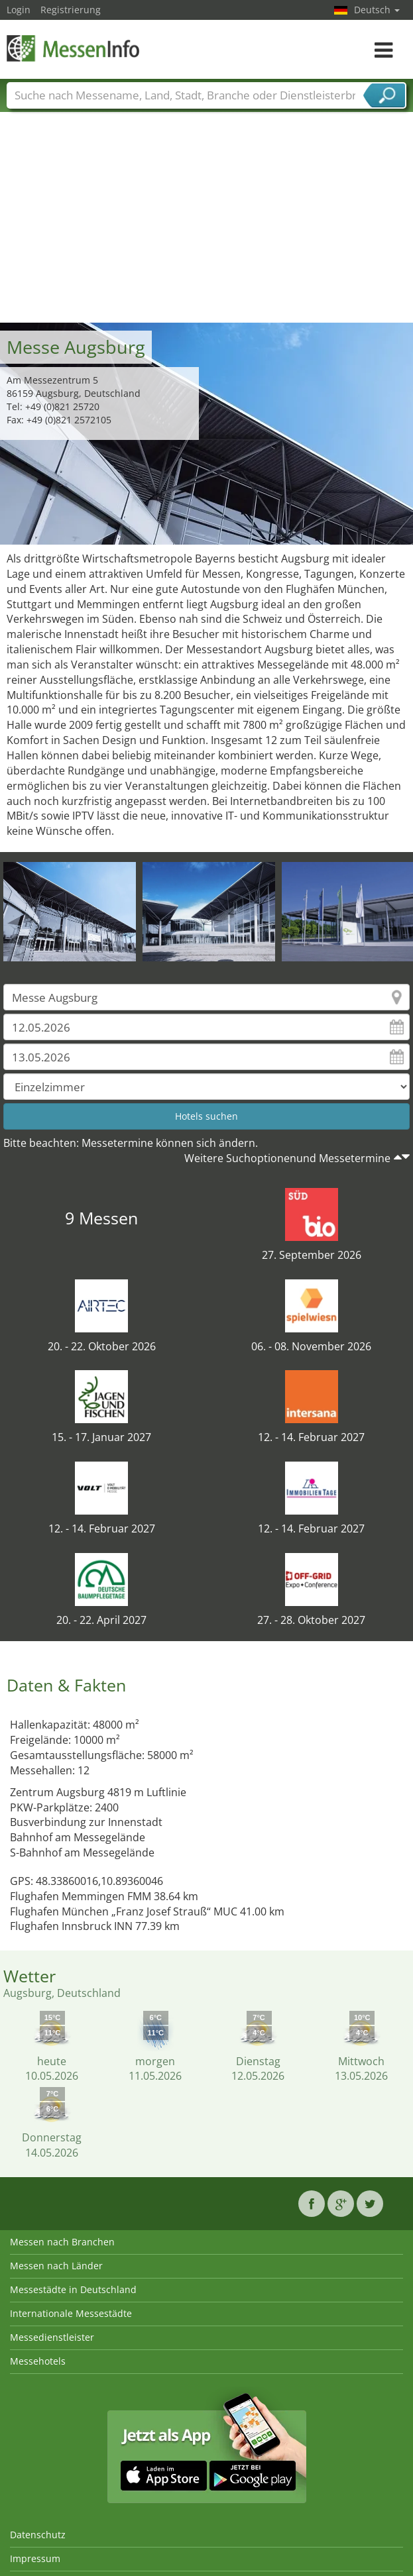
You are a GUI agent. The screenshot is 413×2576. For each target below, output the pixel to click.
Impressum (35, 2558)
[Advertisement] (206, 223)
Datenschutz (38, 2534)
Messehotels (38, 2361)
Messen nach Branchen (62, 2241)
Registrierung (70, 9)
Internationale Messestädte (71, 2313)
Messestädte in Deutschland (73, 2289)
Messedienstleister (52, 2337)
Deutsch (377, 9)
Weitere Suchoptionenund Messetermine (287, 1158)
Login (18, 9)
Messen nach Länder (56, 2265)
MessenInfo (73, 48)
